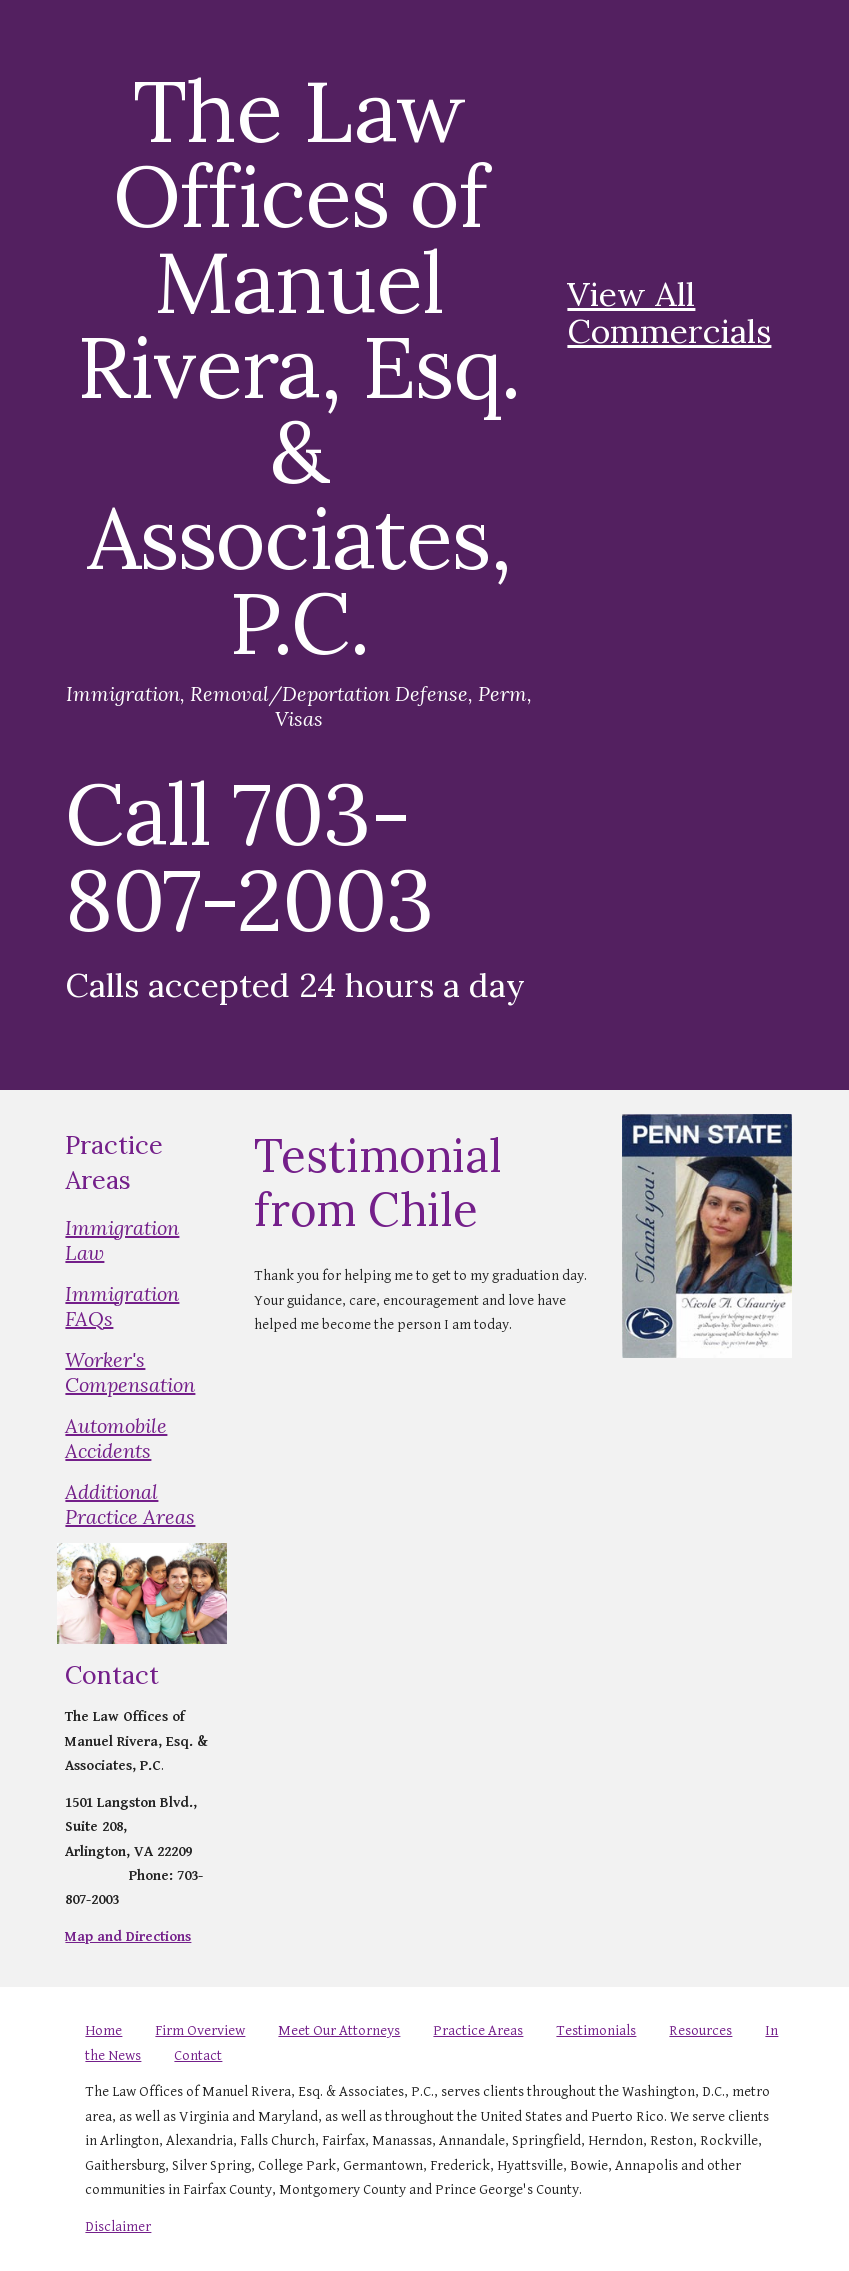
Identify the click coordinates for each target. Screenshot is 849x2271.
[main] (298, 545)
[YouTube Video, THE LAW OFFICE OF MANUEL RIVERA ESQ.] (675, 161)
